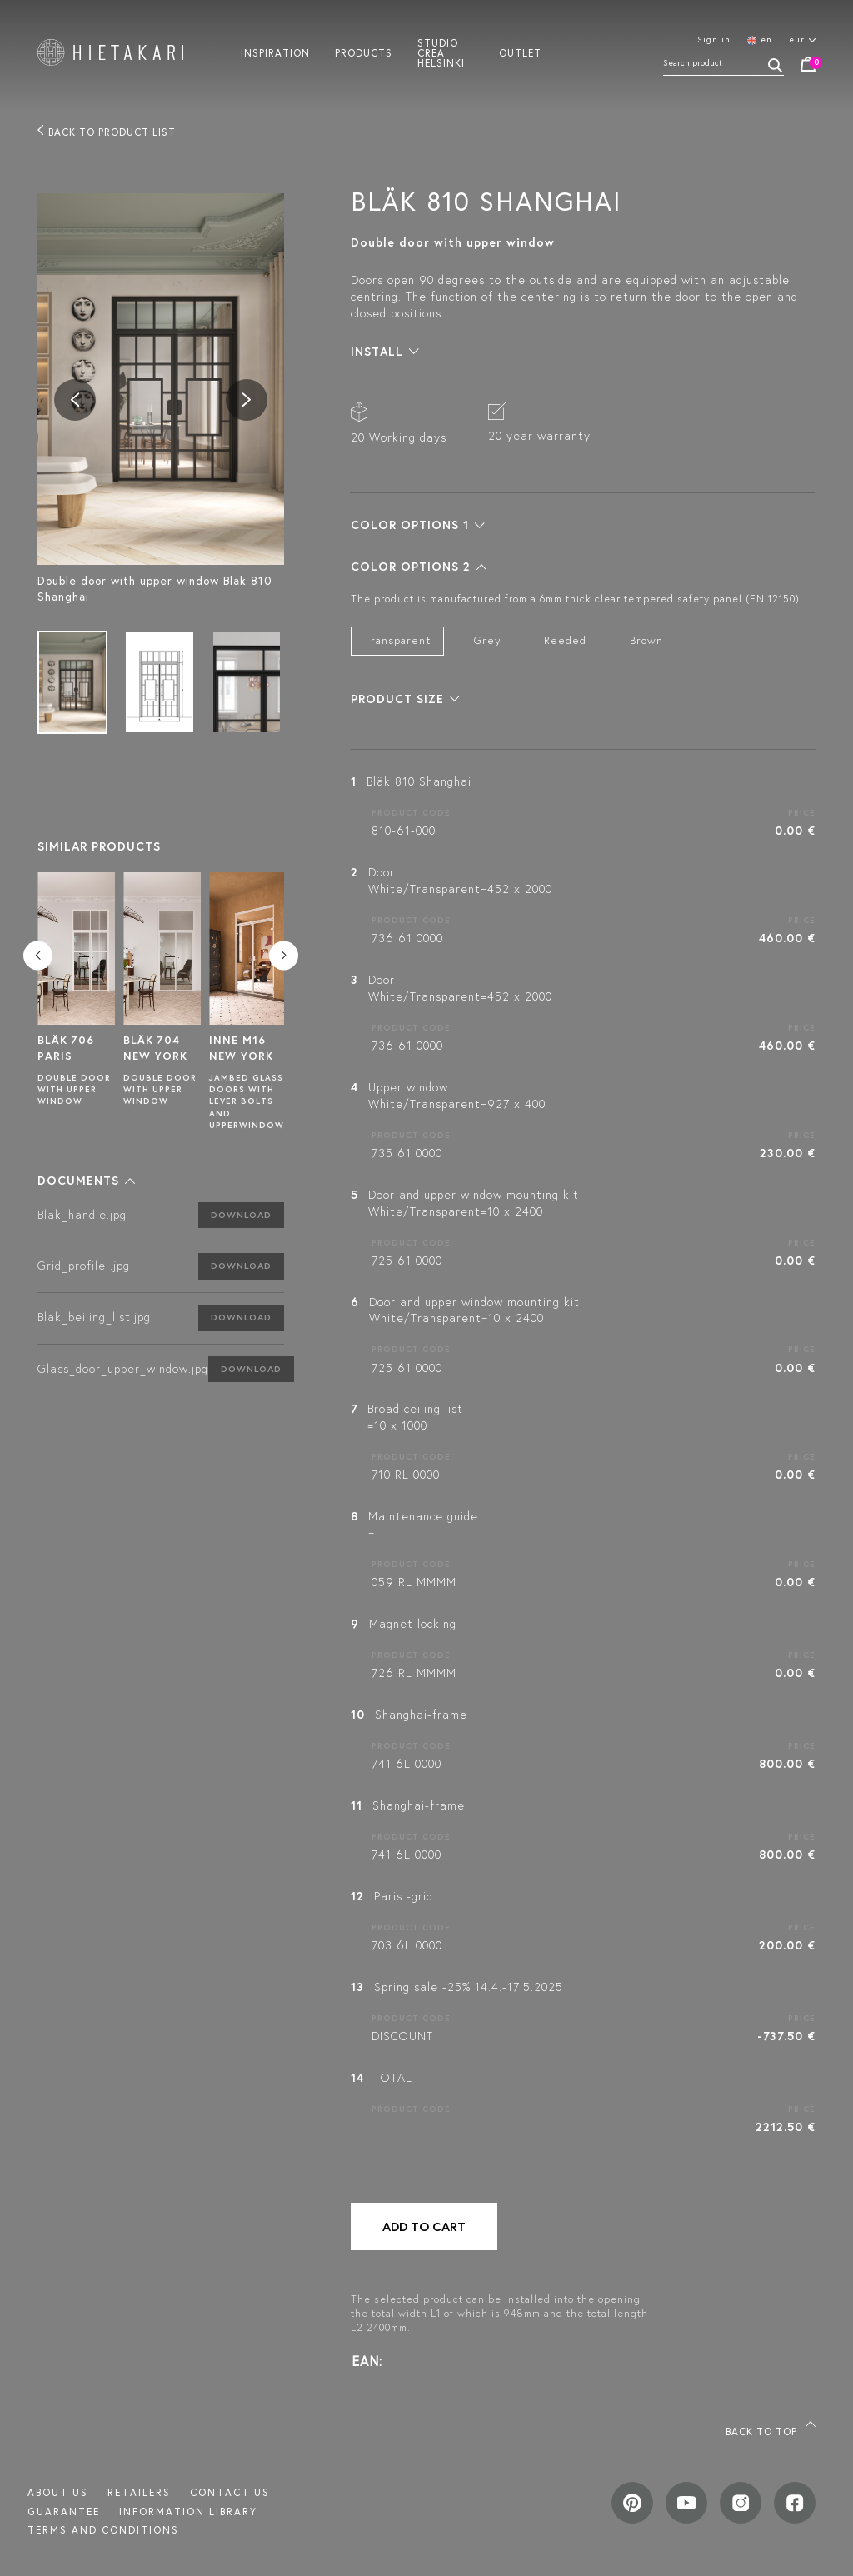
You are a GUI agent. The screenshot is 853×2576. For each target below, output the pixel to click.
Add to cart (424, 2226)
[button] (86, 1180)
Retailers (139, 2492)
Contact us (230, 2492)
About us (57, 2492)
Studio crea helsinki (441, 52)
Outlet (520, 52)
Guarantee (63, 2511)
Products (363, 52)
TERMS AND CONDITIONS (103, 2530)
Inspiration (275, 52)
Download (241, 1215)
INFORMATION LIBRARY (188, 2511)
